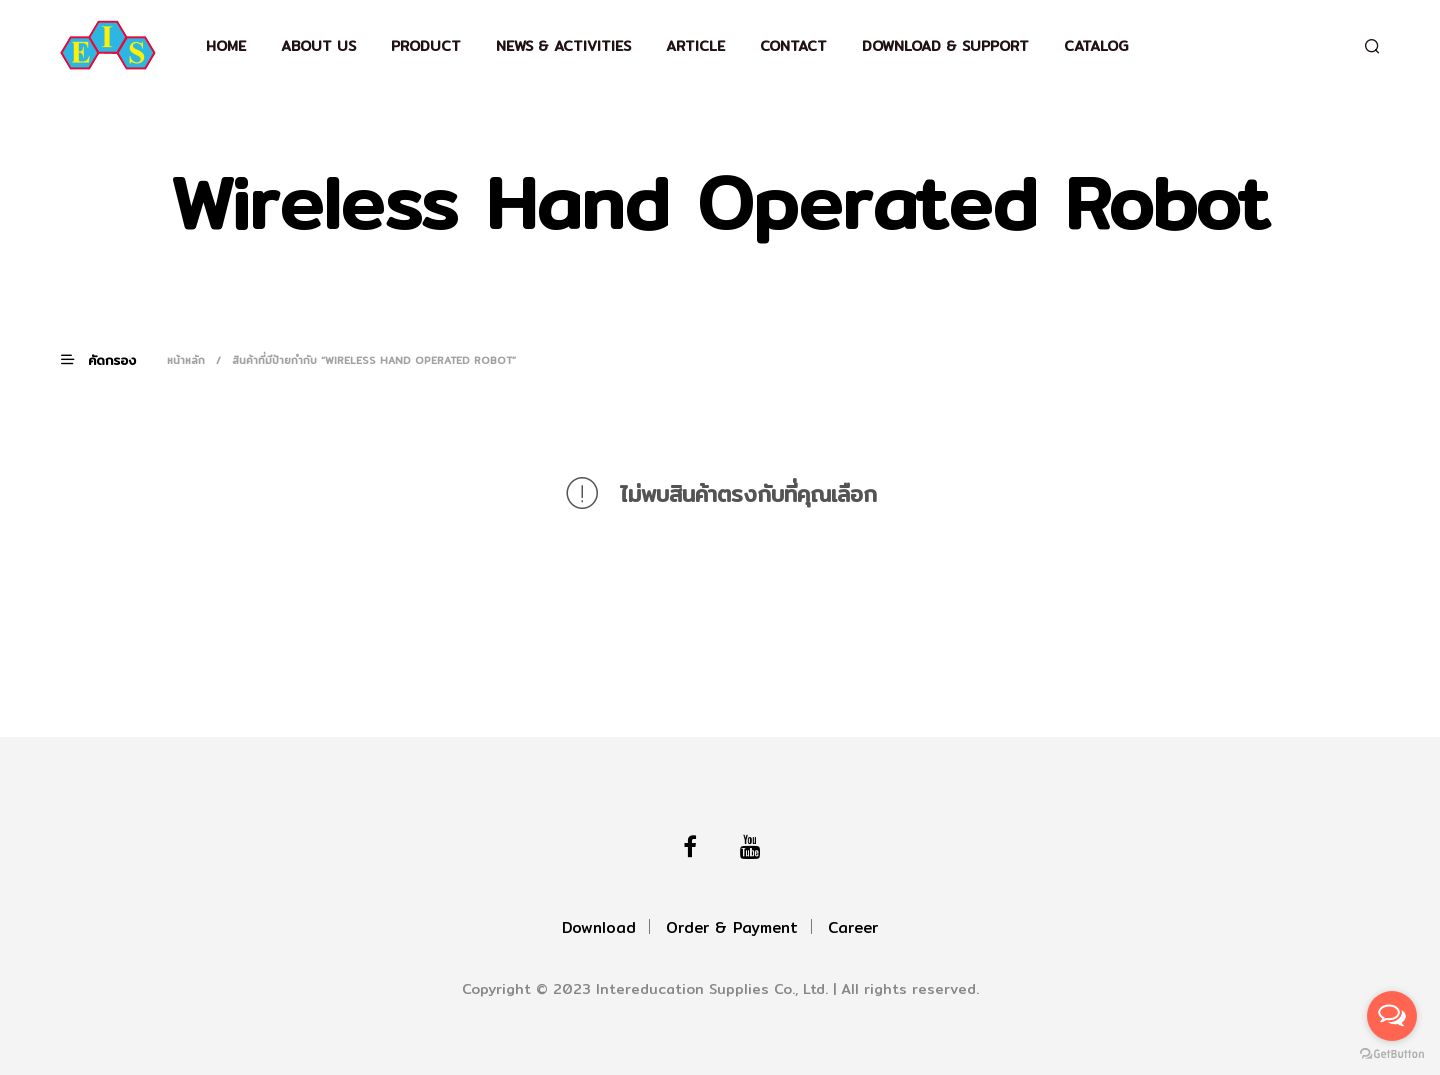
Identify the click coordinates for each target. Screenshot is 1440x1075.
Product (426, 46)
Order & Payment (732, 927)
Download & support (945, 46)
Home (226, 46)
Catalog (1096, 46)
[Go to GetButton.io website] (1392, 1054)
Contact (793, 46)
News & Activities (563, 46)
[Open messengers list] (1392, 1016)
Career (853, 927)
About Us (318, 46)
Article (695, 46)
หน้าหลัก (186, 360)
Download (599, 927)
